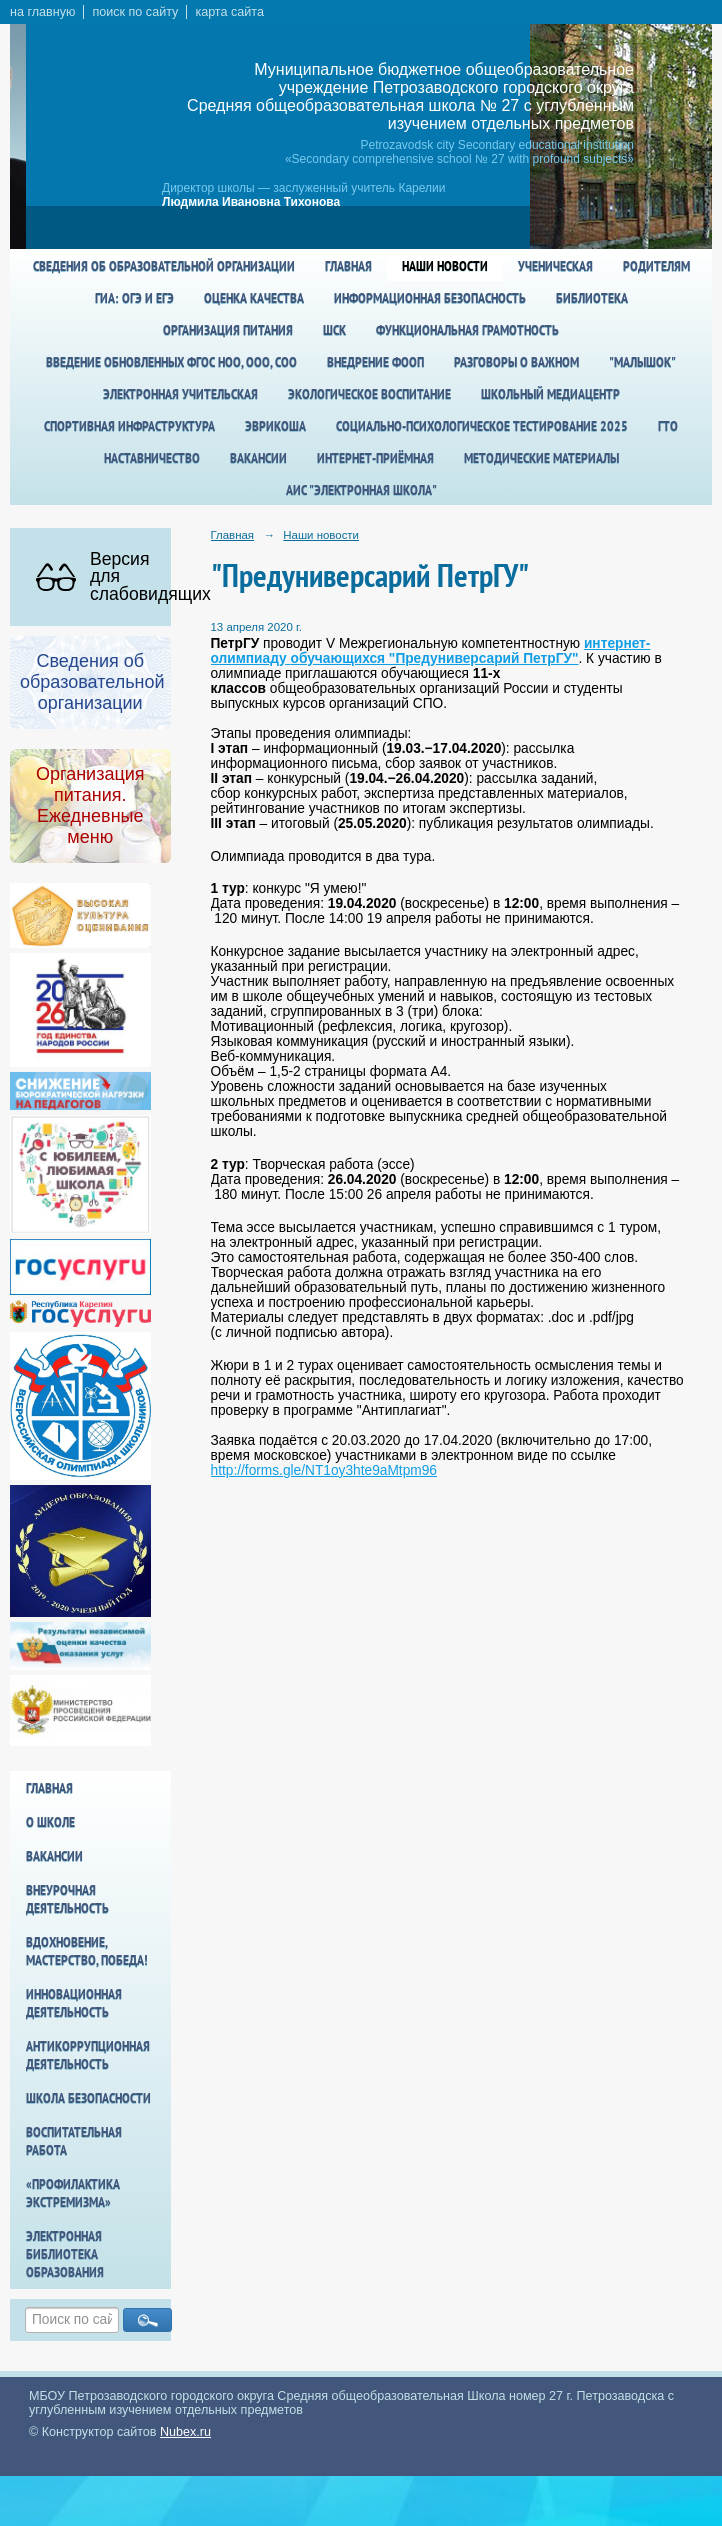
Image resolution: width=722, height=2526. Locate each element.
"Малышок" (642, 362)
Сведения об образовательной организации (164, 266)
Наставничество (152, 458)
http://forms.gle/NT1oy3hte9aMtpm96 (324, 1470)
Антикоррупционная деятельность (88, 2055)
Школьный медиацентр (550, 394)
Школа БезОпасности (88, 2098)
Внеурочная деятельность (67, 1899)
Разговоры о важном (516, 362)
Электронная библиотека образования (65, 2254)
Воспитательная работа (74, 2141)
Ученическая (555, 266)
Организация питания (228, 330)
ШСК (334, 330)
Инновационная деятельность (74, 2003)
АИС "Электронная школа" (361, 490)
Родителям (656, 266)
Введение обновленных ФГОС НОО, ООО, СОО (171, 362)
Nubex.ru (185, 2432)
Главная (348, 266)
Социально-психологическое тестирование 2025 (482, 426)
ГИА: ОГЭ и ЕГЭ (134, 298)
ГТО (668, 426)
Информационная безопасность (430, 298)
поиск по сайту (135, 12)
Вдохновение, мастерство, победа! (87, 1951)
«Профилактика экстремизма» (73, 2193)
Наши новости (445, 266)
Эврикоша (275, 426)
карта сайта (229, 12)
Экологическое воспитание (369, 394)
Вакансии (258, 458)
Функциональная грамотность (467, 330)
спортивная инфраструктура (129, 426)
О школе (50, 1822)
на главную (42, 12)
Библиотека (592, 298)
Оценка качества (254, 298)
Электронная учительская (180, 394)
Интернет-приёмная (375, 458)
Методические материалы (541, 458)
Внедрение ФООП (375, 362)
